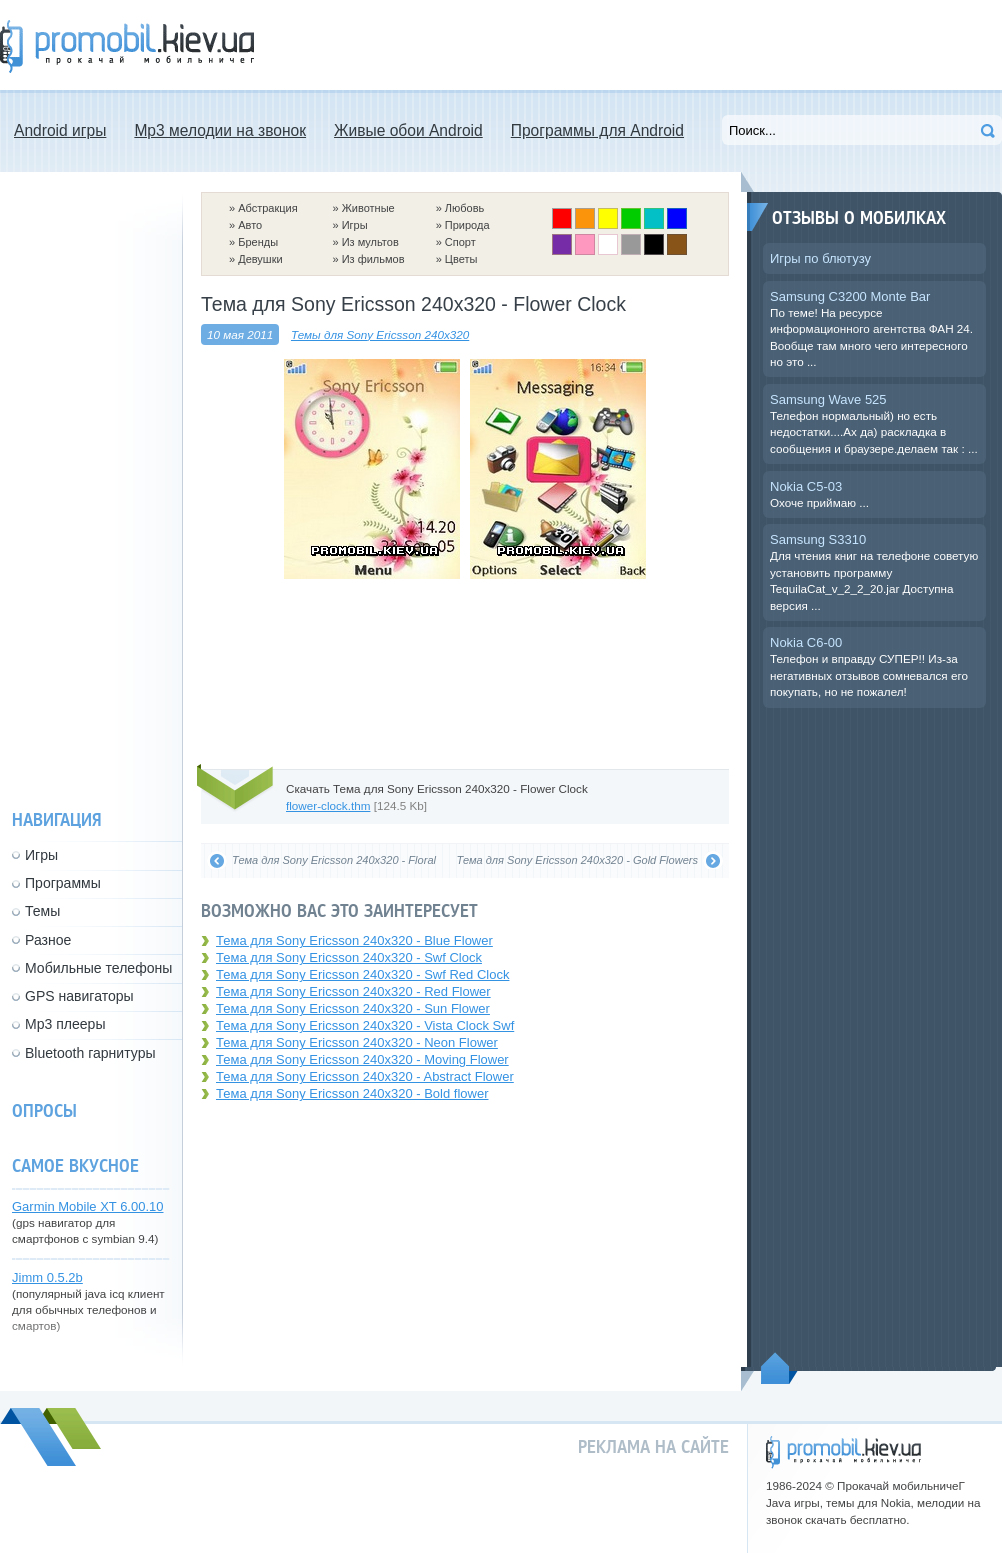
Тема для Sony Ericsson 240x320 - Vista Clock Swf (365, 1025)
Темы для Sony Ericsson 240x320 (380, 334)
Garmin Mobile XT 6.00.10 (88, 1206)
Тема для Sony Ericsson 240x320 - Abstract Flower (365, 1076)
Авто (250, 225)
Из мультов (370, 242)
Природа (467, 225)
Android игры (60, 130)
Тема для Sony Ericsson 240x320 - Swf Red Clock (362, 974)
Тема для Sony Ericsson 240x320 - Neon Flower (357, 1042)
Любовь (464, 208)
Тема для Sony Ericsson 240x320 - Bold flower (352, 1093)
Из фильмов (373, 259)
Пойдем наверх (779, 1368)
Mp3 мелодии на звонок (220, 130)
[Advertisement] (465, 672)
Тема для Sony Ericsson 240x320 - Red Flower (353, 991)
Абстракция (268, 208)
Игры (355, 225)
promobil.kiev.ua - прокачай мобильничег (843, 1452)
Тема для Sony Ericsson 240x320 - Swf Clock (349, 957)
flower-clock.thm (328, 805)
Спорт (460, 242)
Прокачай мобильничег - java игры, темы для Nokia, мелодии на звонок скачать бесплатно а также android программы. (127, 46)
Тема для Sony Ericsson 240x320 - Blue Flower (354, 940)
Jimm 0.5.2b (47, 1277)
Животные (368, 208)
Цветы (461, 259)
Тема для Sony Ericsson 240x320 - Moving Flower (362, 1059)
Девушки (260, 259)
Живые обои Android (408, 130)
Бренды (258, 242)
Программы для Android (597, 130)
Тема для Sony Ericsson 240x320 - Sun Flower (353, 1008)
